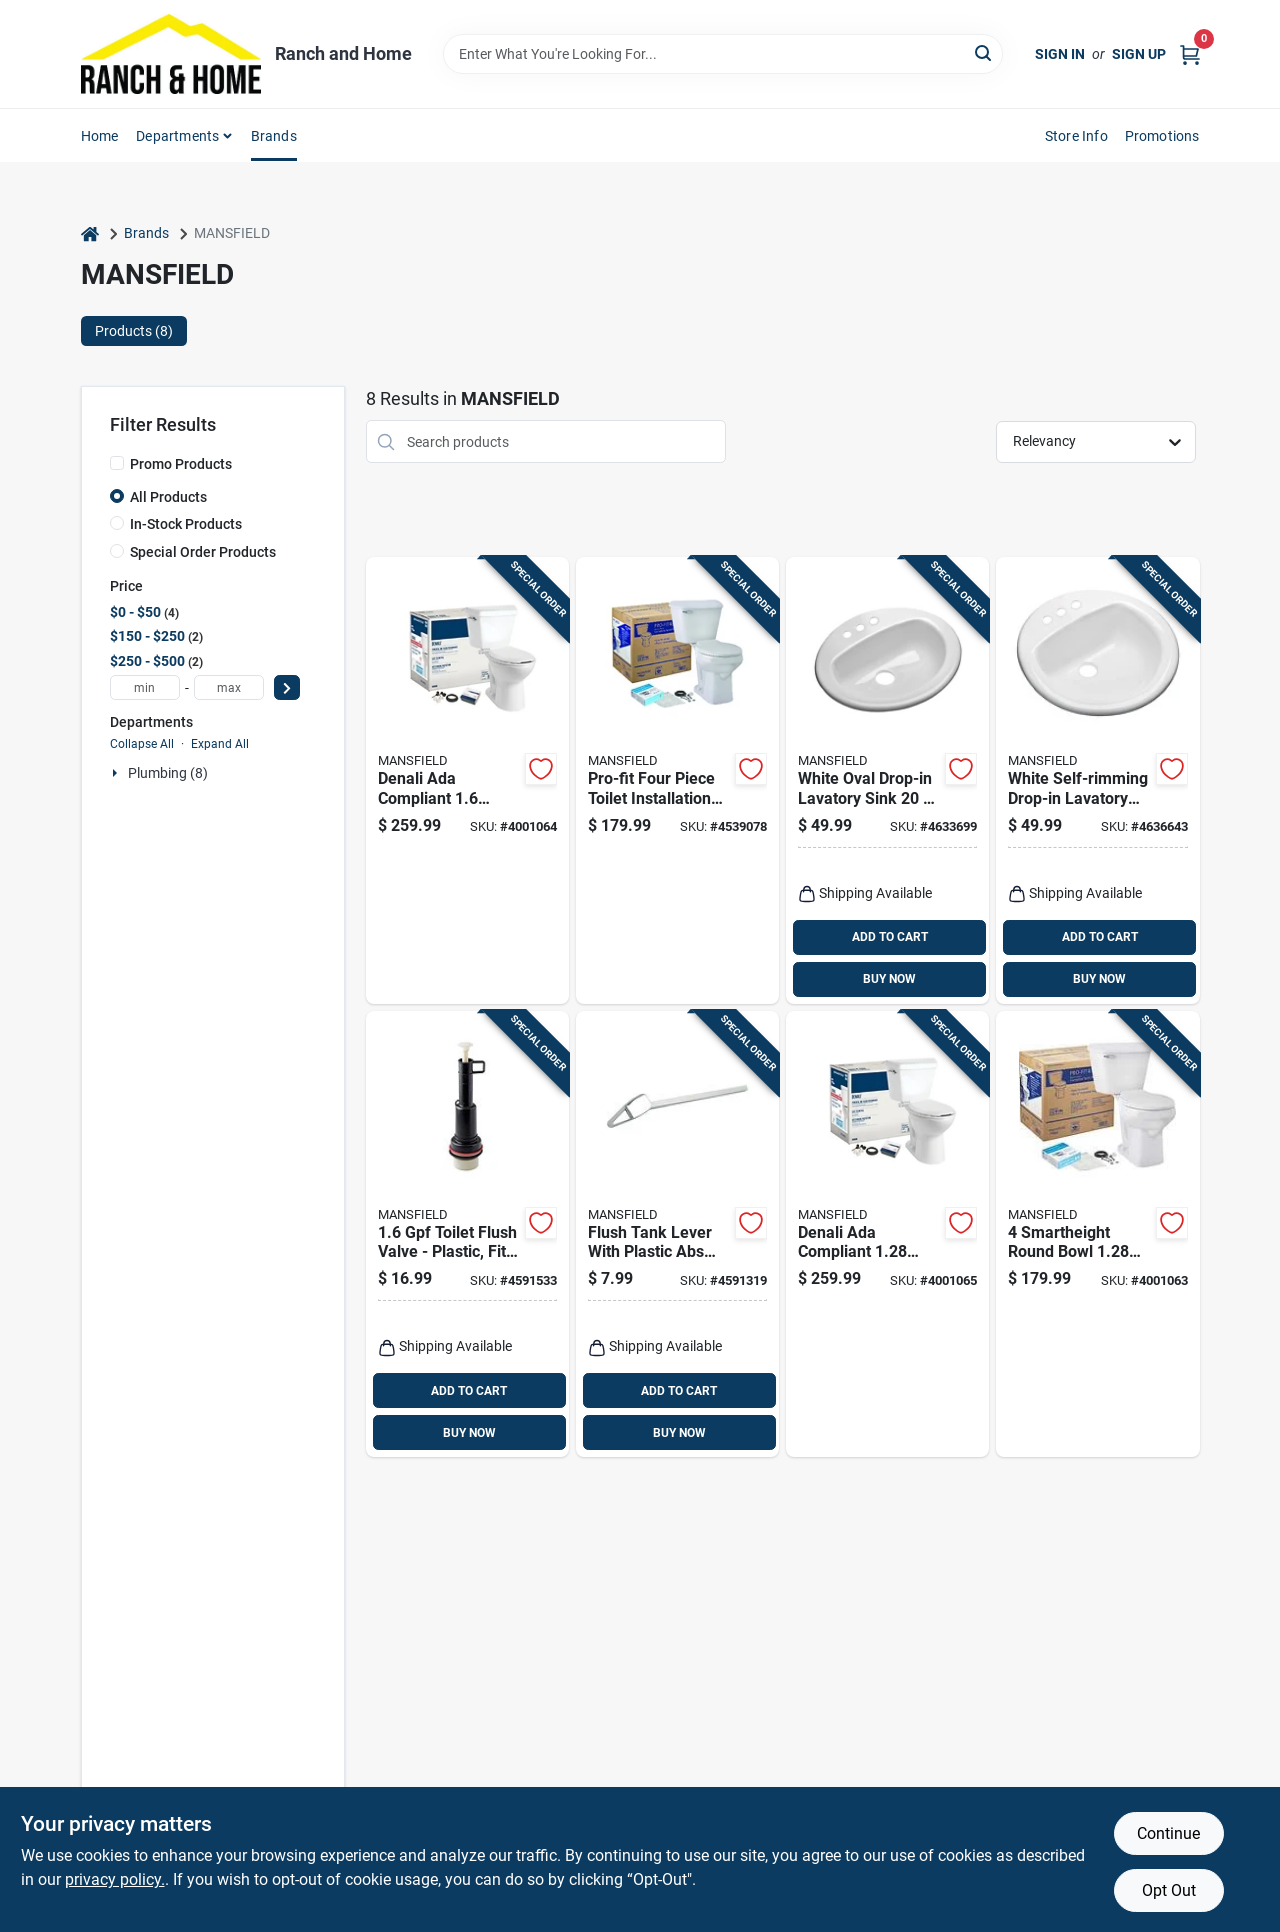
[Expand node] (117, 773)
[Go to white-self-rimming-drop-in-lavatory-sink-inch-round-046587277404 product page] (1097, 780)
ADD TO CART (890, 937)
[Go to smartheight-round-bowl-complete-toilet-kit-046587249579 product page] (1097, 1234)
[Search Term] (723, 54)
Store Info (1076, 136)
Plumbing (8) (168, 773)
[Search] (984, 52)
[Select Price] (287, 687)
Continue (1168, 1833)
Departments (177, 136)
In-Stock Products (186, 524)
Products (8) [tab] (134, 331)
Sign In (1060, 54)
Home (100, 136)
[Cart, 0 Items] (1190, 53)
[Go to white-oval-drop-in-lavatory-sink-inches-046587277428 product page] (887, 780)
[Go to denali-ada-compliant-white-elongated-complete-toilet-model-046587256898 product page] (887, 1234)
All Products (168, 497)
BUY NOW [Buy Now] (889, 979)
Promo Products (181, 464)
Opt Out (1169, 1890)
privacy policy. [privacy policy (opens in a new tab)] (115, 1879)
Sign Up (1139, 54)
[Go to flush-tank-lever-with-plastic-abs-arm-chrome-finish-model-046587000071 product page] (677, 1234)
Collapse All (142, 744)
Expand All (220, 744)
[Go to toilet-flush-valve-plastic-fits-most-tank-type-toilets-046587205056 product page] (467, 1234)
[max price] (229, 687)
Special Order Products (203, 552)
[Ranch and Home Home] (171, 54)
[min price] (145, 687)
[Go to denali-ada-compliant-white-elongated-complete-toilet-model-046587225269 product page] (467, 780)
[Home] (90, 233)
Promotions (1162, 136)
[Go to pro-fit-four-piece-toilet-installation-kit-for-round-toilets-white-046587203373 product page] (677, 780)
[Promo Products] (117, 463)
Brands (274, 136)
